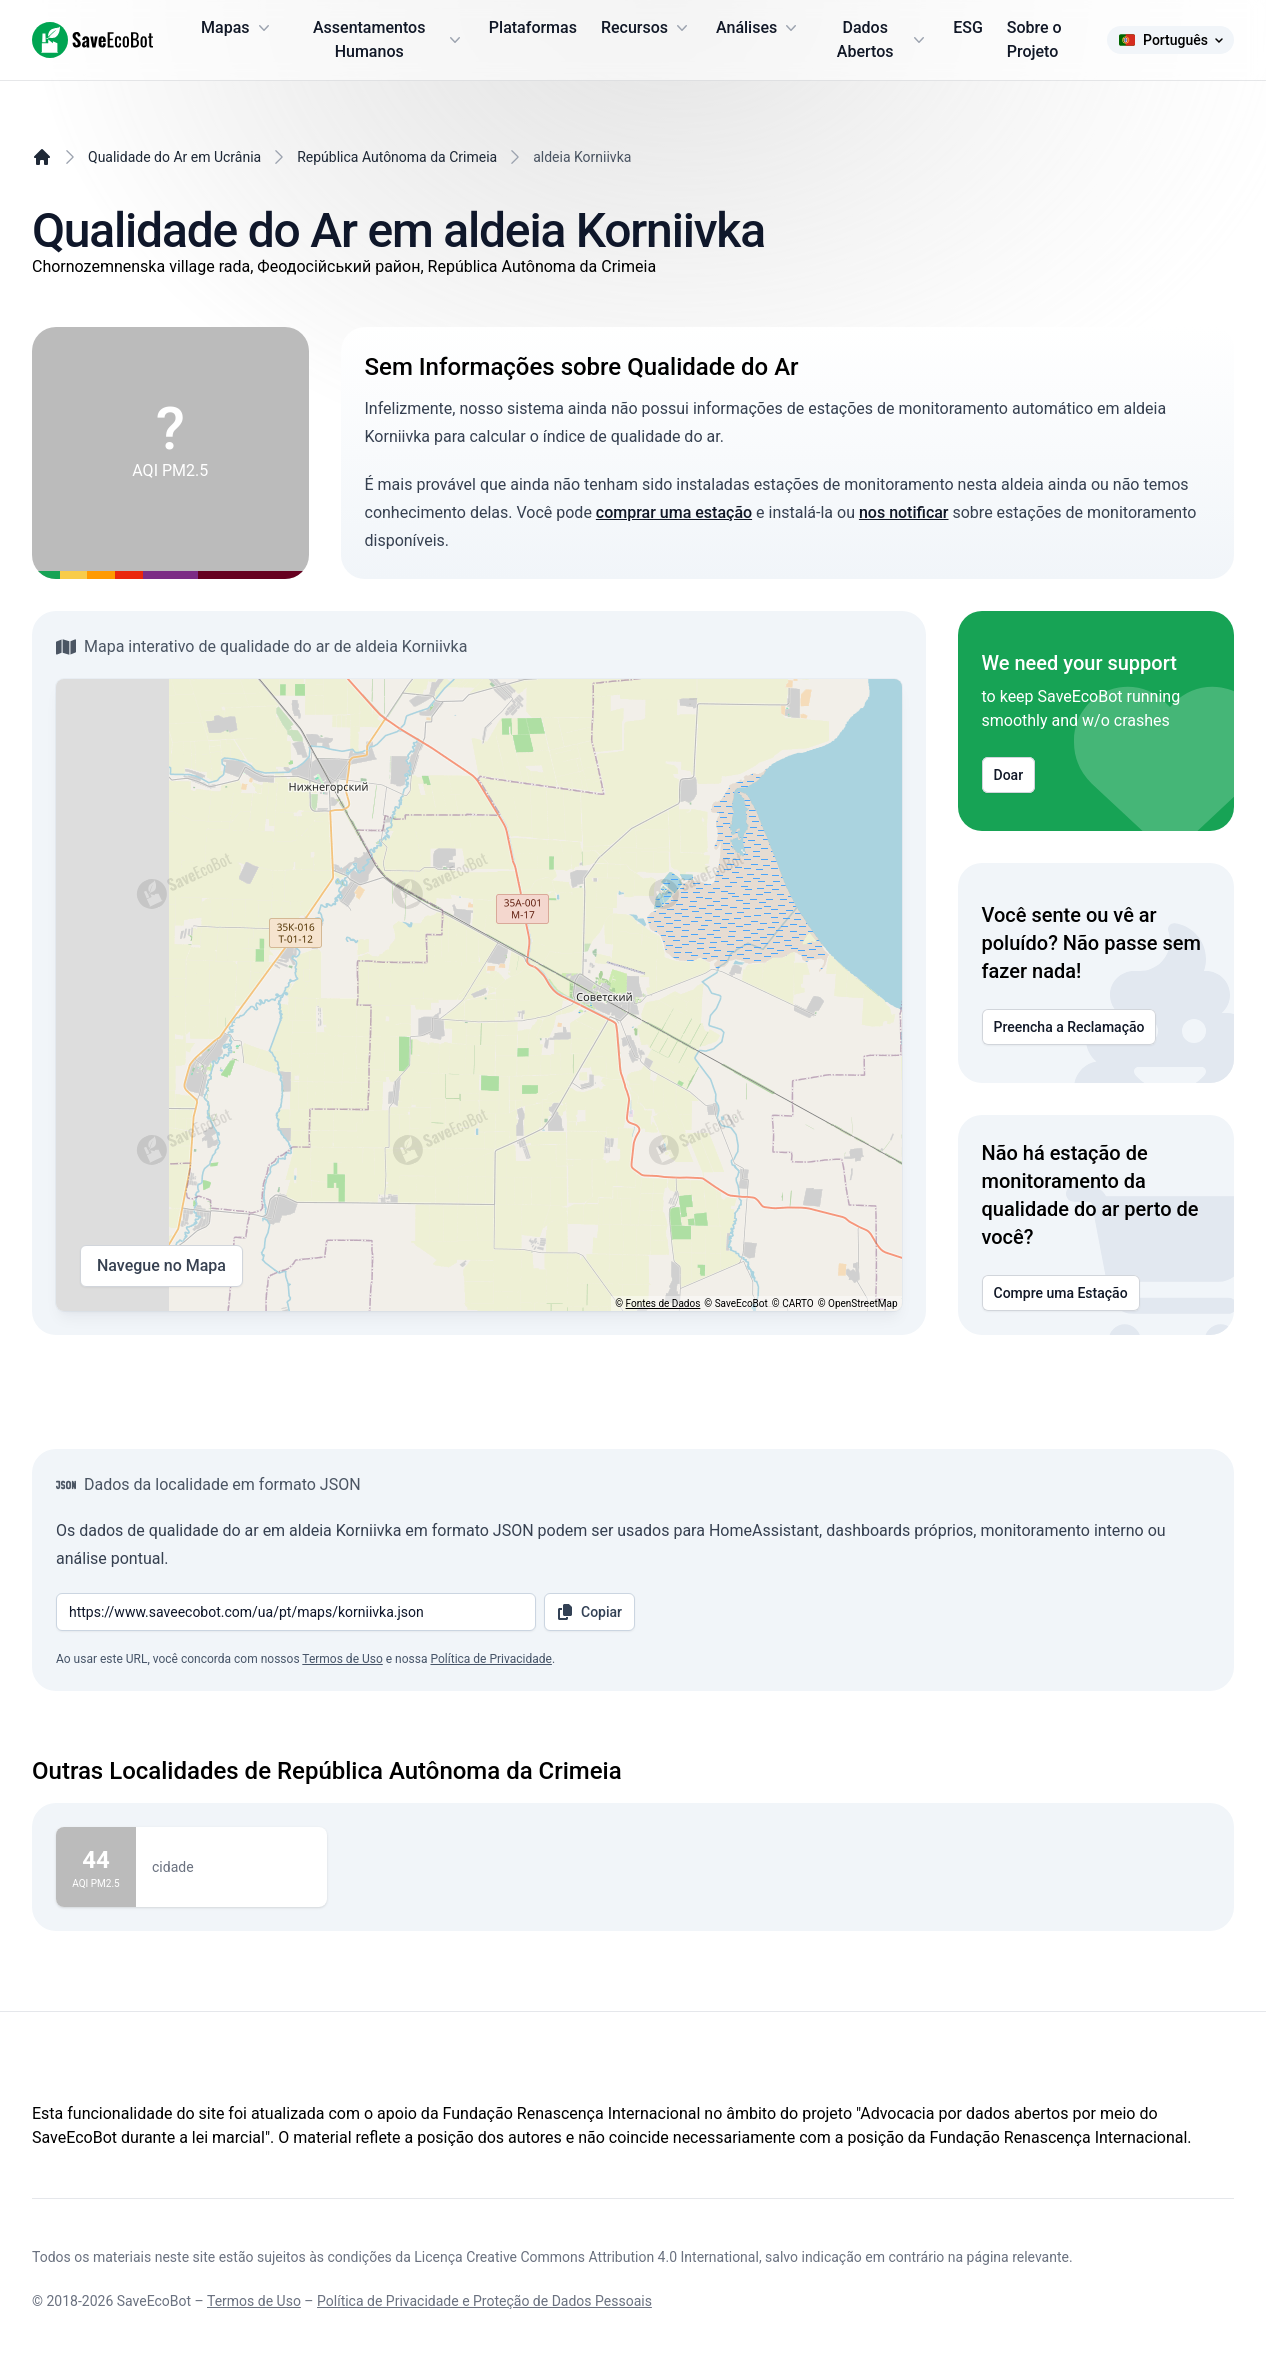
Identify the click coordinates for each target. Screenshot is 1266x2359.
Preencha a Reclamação (1069, 1027)
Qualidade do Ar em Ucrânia (174, 157)
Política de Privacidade (490, 1659)
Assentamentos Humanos (389, 39)
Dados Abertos (883, 39)
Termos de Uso (342, 1659)
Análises (758, 28)
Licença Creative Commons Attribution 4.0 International (586, 2257)
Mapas (237, 28)
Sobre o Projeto (1034, 39)
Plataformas (533, 27)
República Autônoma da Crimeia (397, 157)
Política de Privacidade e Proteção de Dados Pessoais (484, 2301)
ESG (968, 27)
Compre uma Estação (1061, 1293)
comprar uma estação (674, 512)
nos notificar (904, 512)
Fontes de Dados (663, 1303)
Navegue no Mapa (161, 1266)
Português (1170, 40)
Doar (1009, 775)
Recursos (646, 28)
